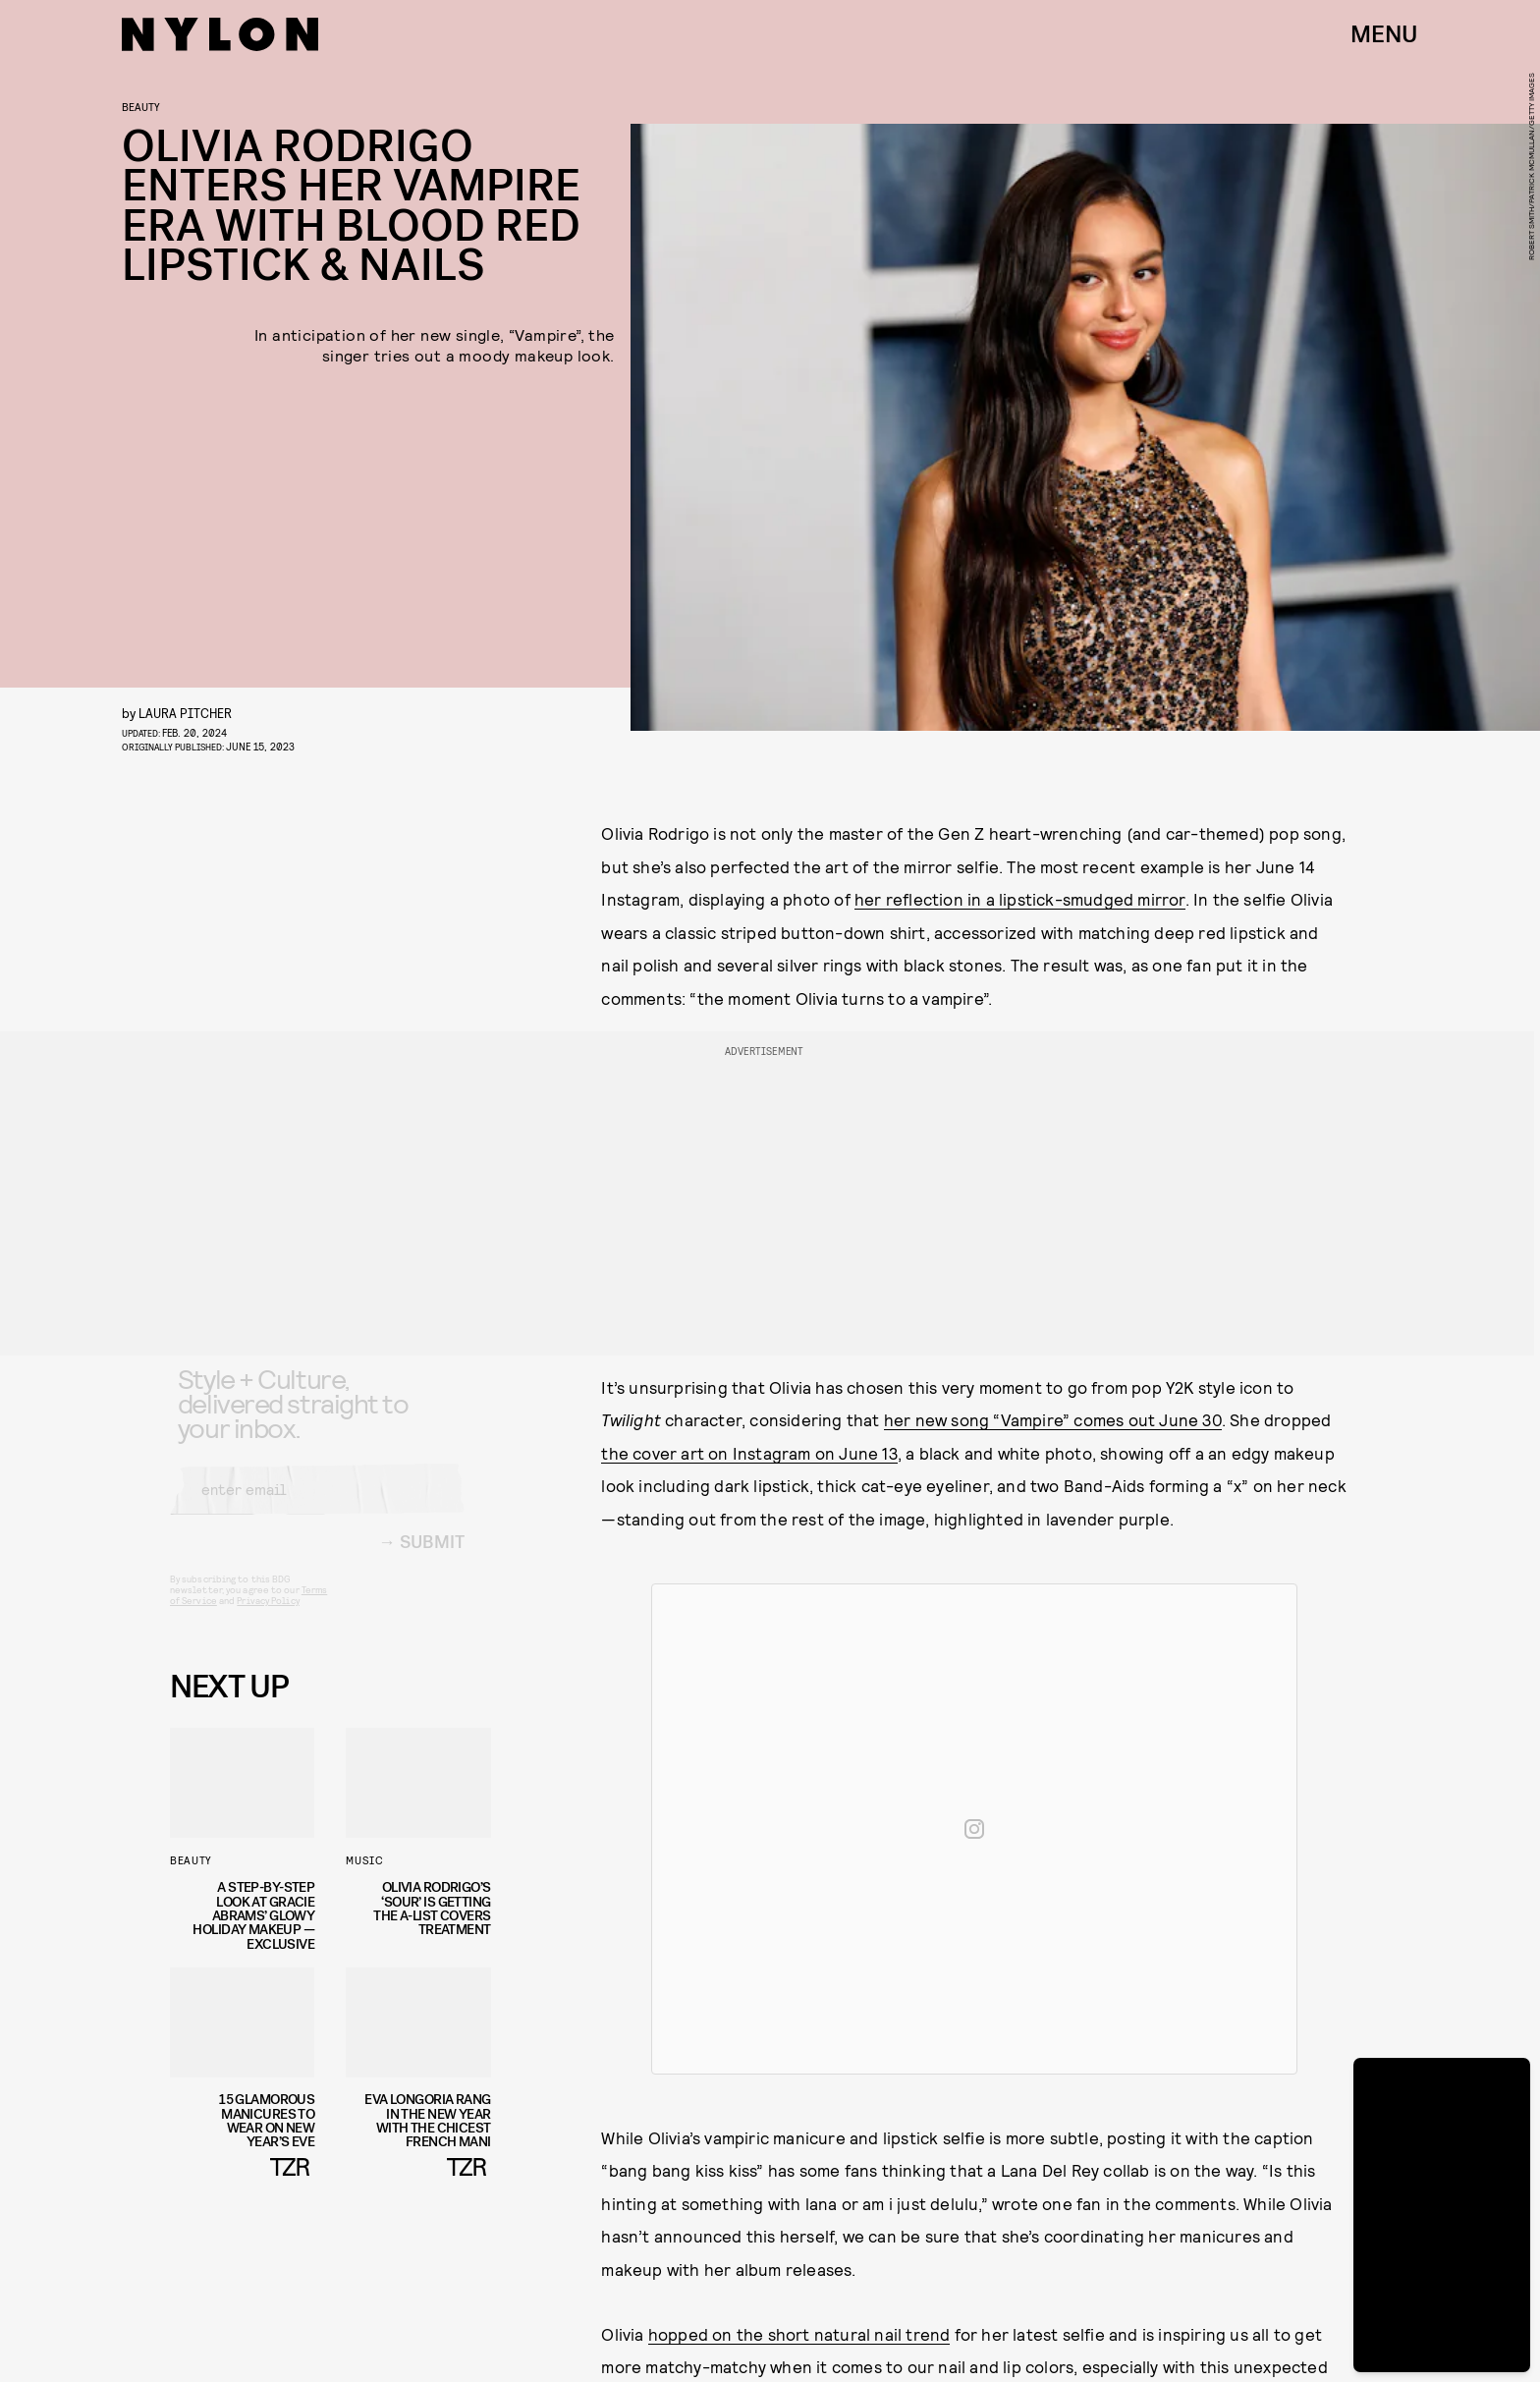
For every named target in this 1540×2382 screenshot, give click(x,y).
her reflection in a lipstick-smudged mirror (1019, 899)
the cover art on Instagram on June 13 (749, 1453)
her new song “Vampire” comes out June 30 (1053, 1419)
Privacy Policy (268, 1617)
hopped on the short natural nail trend (799, 2334)
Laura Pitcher (185, 712)
